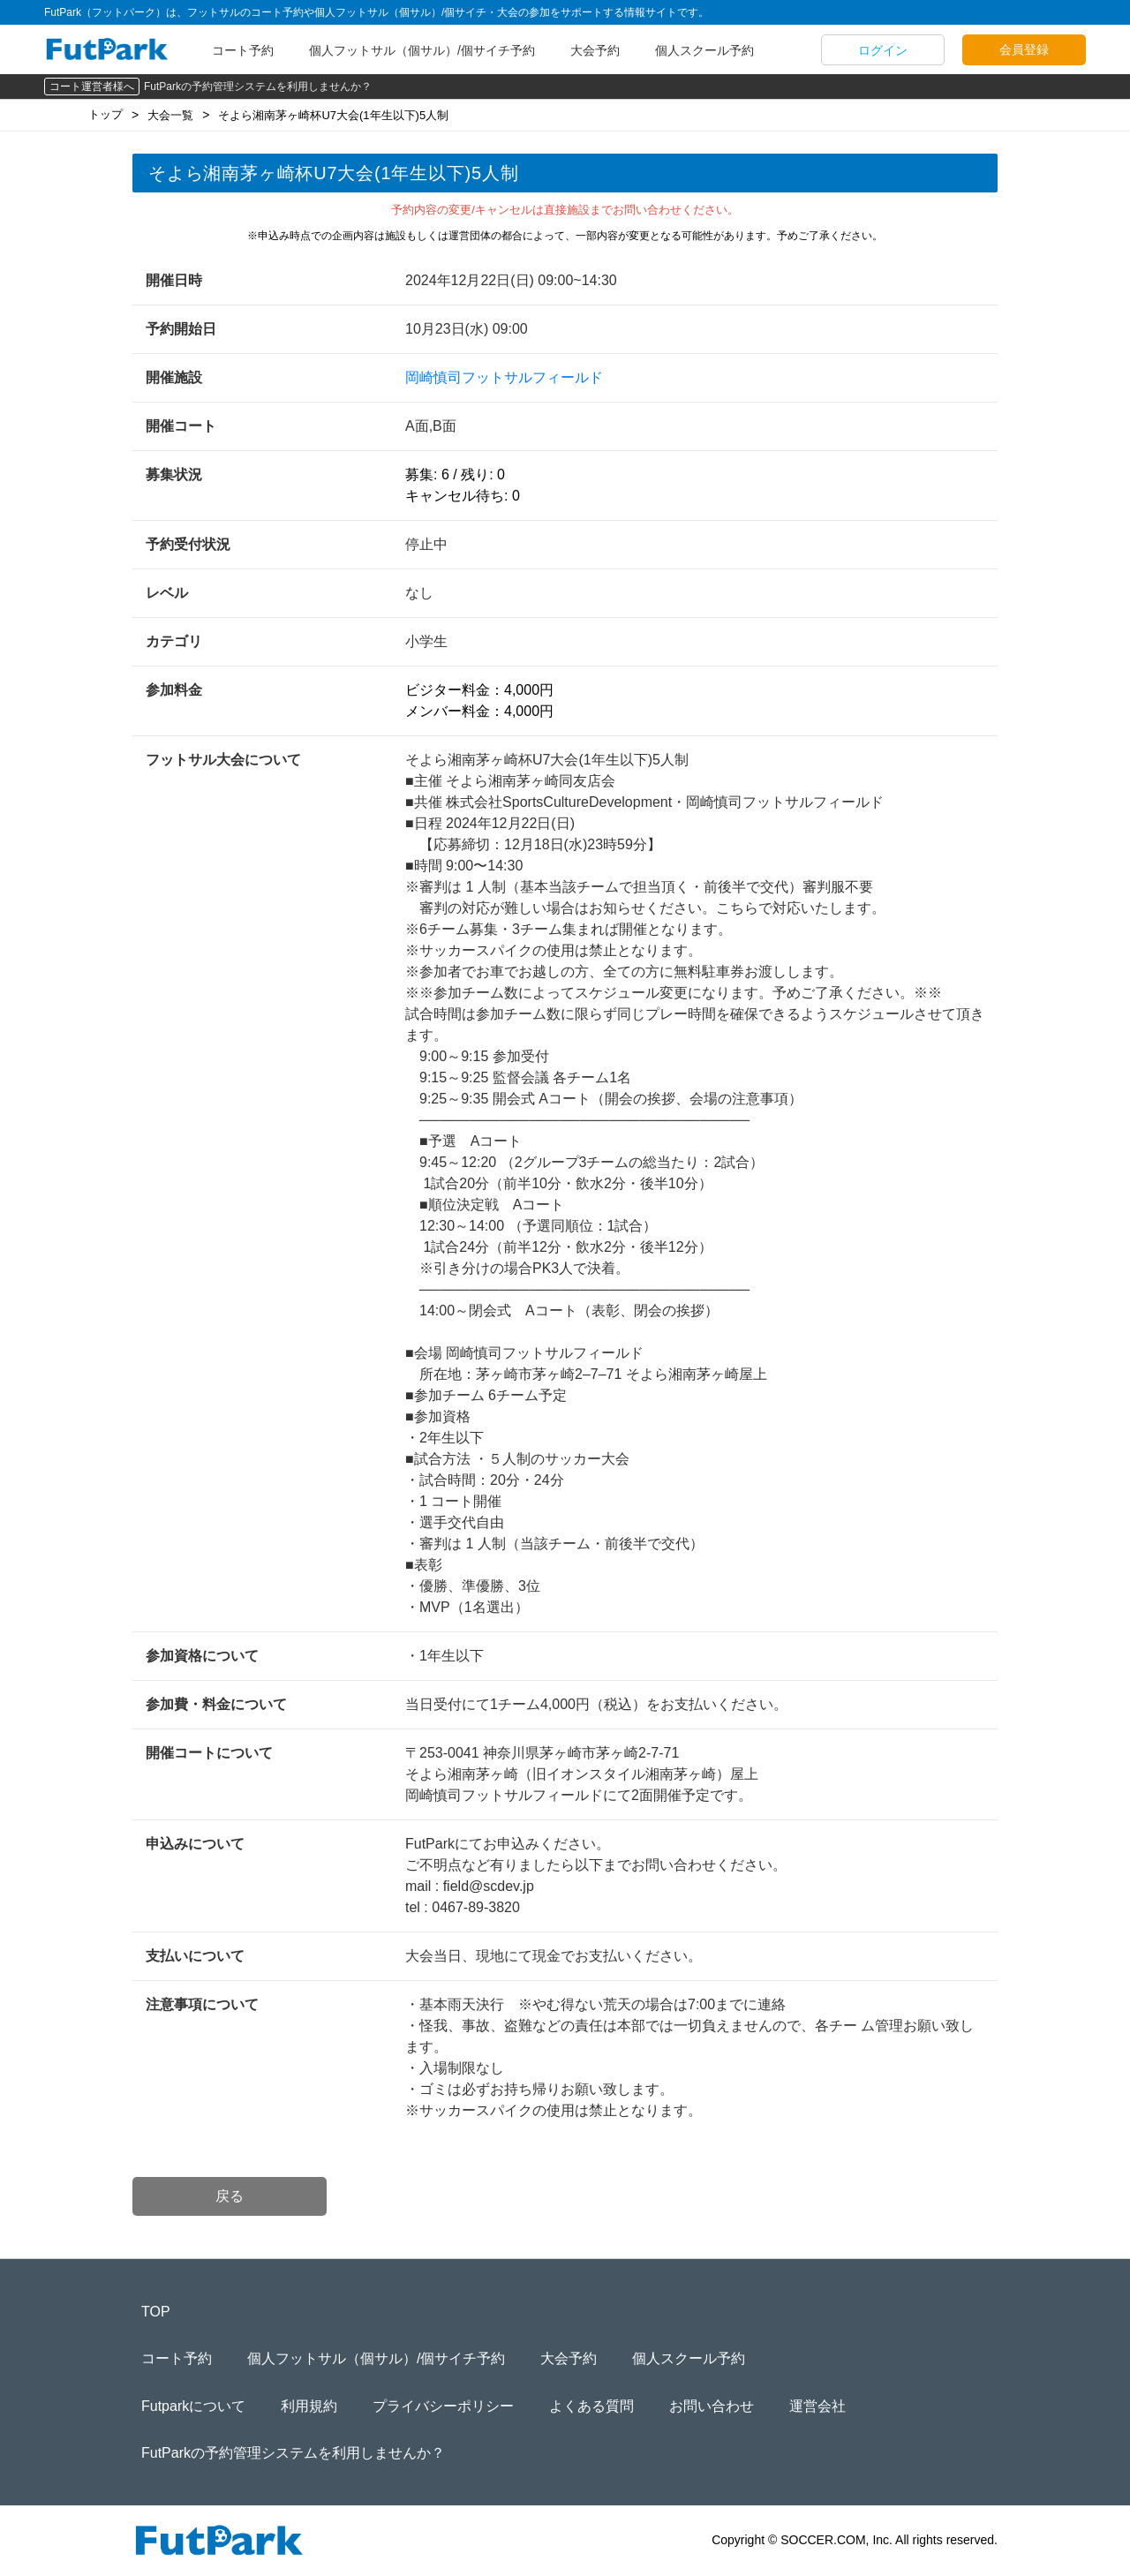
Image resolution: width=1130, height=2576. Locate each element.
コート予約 (243, 50)
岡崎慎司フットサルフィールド (504, 377)
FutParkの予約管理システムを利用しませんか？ (258, 86)
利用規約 (309, 2406)
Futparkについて (193, 2406)
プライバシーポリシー (443, 2406)
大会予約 (595, 50)
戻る (229, 2195)
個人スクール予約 (704, 50)
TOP (155, 2311)
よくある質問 (591, 2406)
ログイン (883, 50)
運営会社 (817, 2406)
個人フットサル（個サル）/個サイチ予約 (422, 50)
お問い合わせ (711, 2406)
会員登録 (1024, 49)
